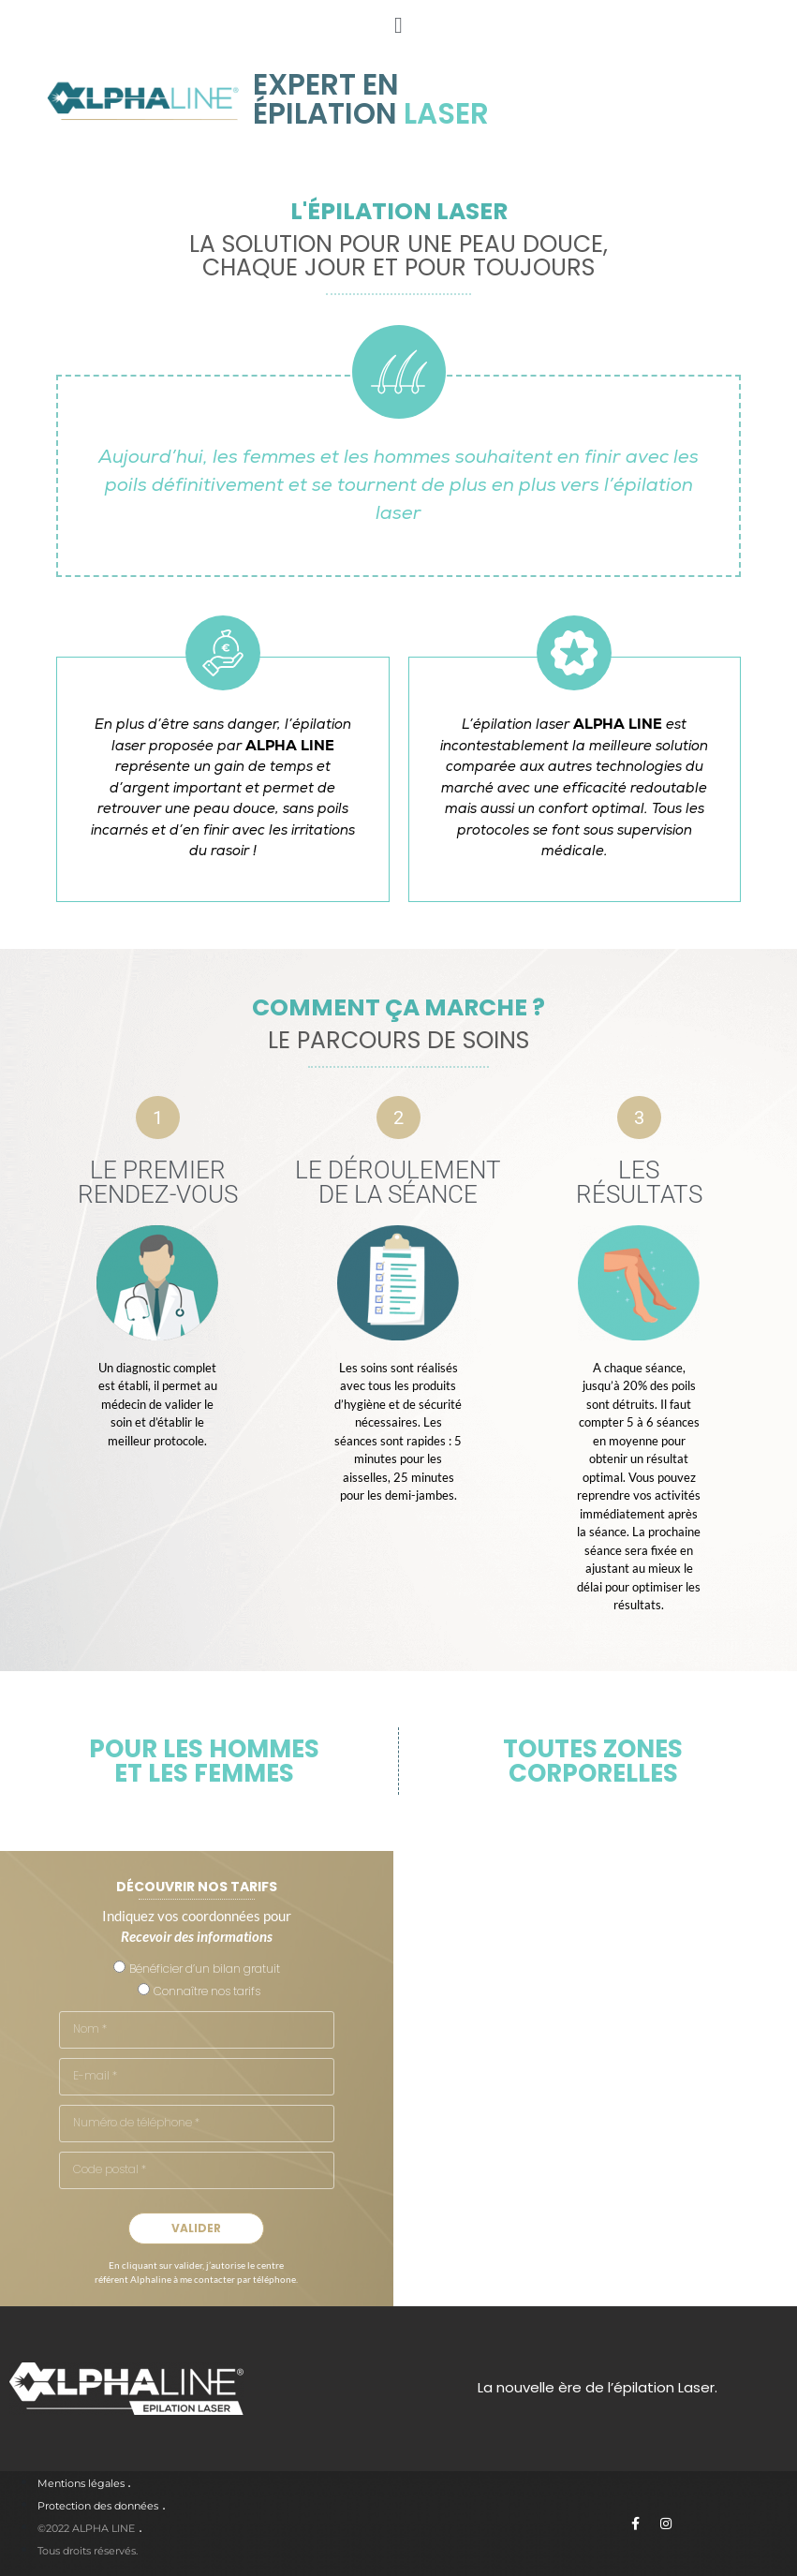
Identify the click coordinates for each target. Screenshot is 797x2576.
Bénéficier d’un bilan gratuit (204, 1968)
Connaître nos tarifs (207, 1991)
